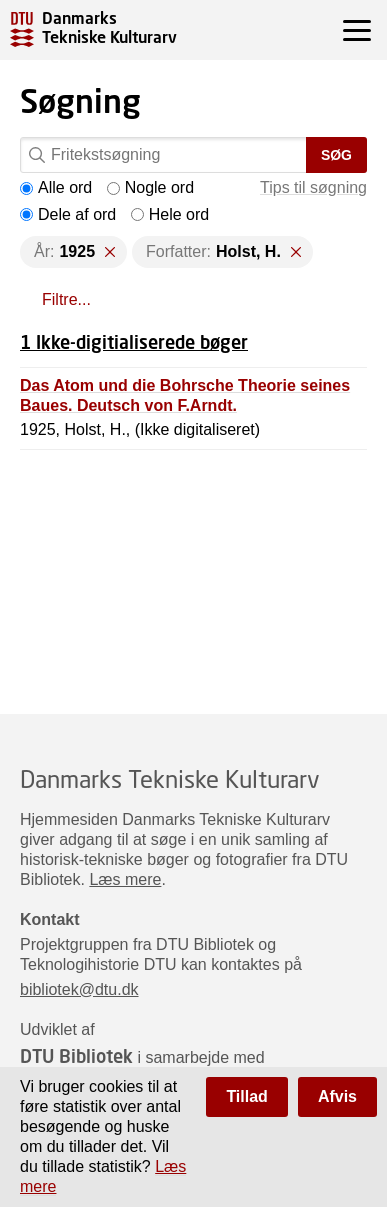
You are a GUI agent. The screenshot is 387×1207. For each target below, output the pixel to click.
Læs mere (125, 879)
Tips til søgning (313, 187)
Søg (336, 155)
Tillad (247, 1096)
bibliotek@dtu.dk (79, 989)
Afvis (337, 1096)
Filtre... (66, 299)
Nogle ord (150, 187)
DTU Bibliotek (76, 1056)
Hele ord (170, 214)
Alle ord (56, 187)
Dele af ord (68, 214)
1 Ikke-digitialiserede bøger (134, 342)
